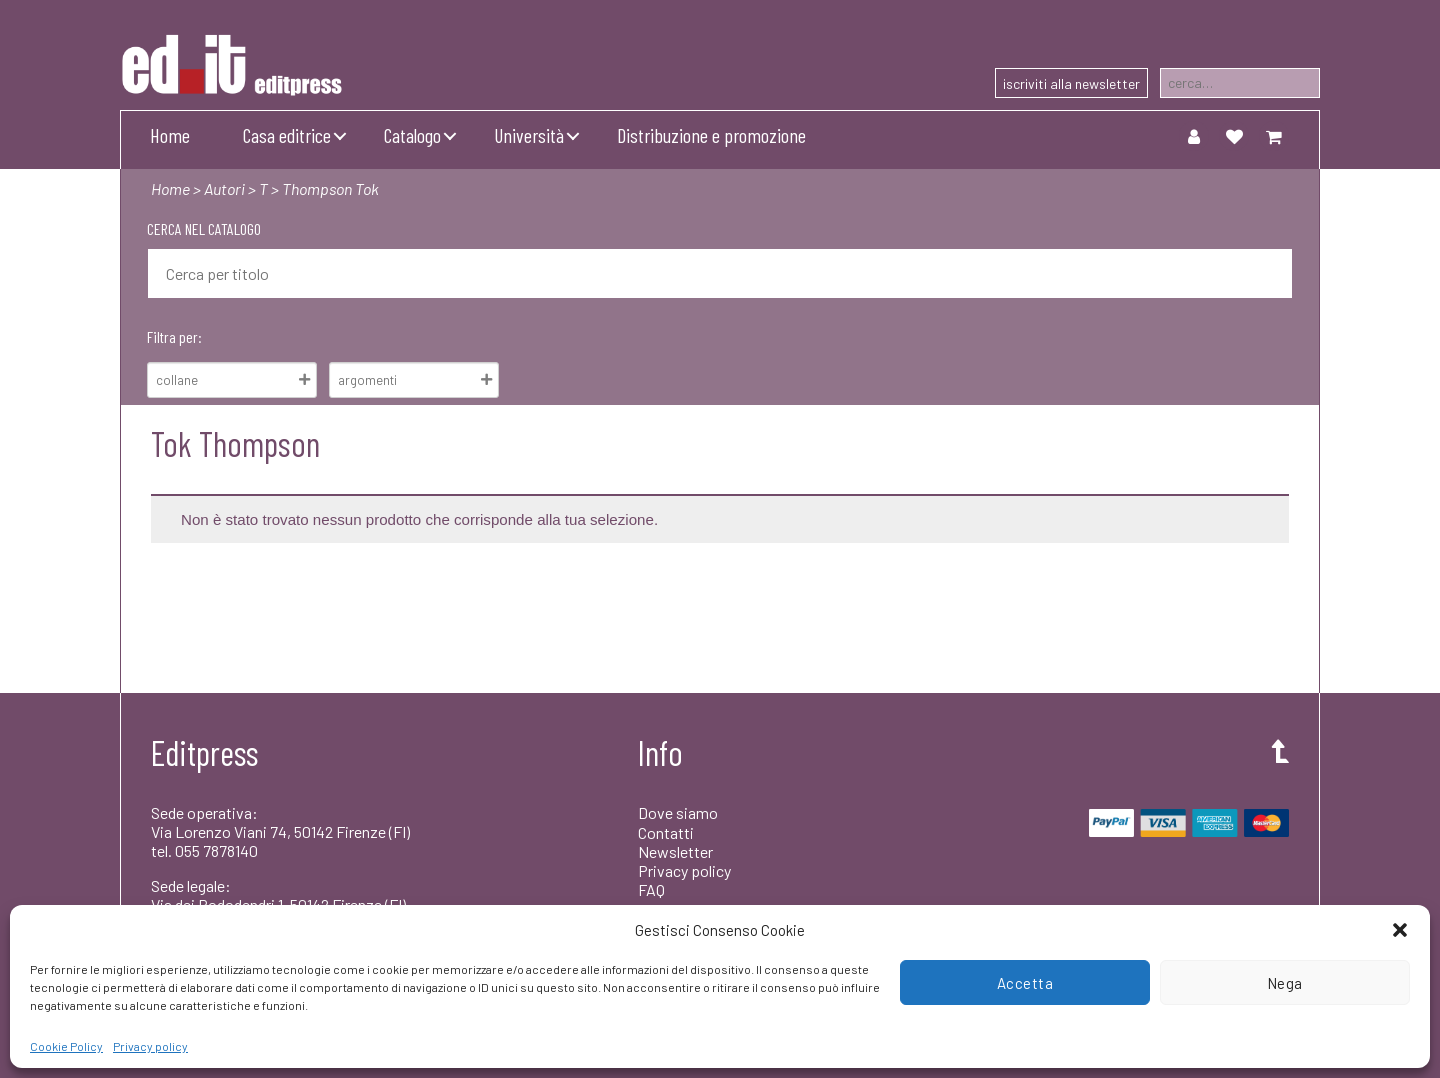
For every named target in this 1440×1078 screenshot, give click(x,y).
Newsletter (675, 851)
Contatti (666, 832)
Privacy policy (150, 1046)
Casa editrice (287, 135)
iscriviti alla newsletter (1071, 83)
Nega (1285, 983)
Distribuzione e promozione (711, 135)
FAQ (651, 889)
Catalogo (412, 135)
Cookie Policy (66, 1046)
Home (170, 135)
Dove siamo (678, 812)
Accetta (1025, 983)
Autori (224, 188)
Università (529, 135)
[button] (1400, 930)
